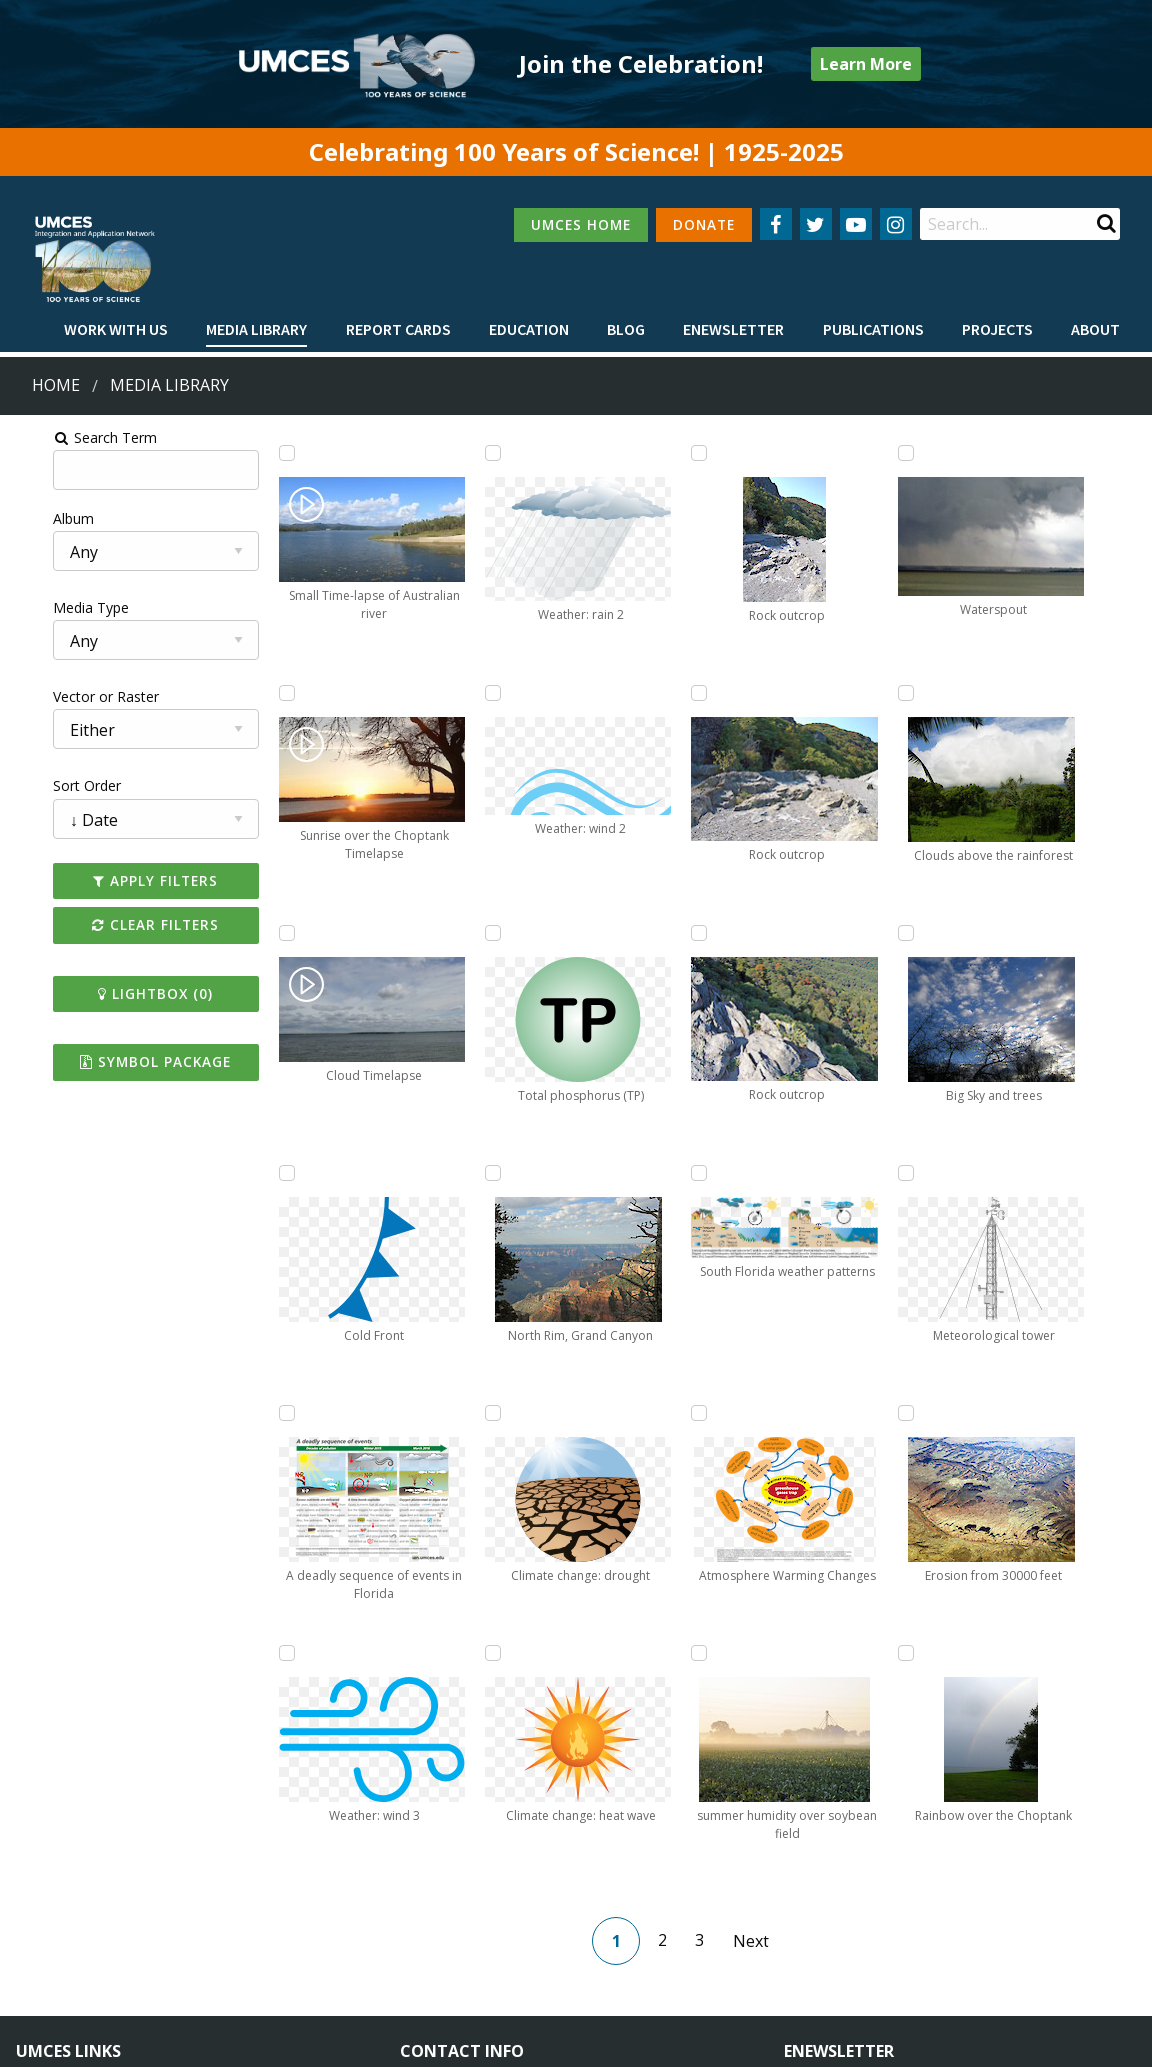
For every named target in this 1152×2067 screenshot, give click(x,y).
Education (529, 329)
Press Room (232, 1958)
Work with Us (116, 329)
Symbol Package (123, 1061)
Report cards (398, 329)
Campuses (50, 1885)
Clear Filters (123, 924)
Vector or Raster (66, 696)
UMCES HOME (581, 224)
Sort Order (47, 785)
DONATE (704, 224)
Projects (997, 329)
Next (760, 1701)
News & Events (242, 1885)
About (1095, 329)
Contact (452, 1939)
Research (46, 1958)
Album (33, 518)
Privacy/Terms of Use (449, 2039)
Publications (873, 329)
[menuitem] (116, 330)
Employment (234, 1921)
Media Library (256, 329)
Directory (46, 1921)
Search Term (65, 437)
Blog (626, 329)
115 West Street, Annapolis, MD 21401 (543, 1851)
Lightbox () (123, 993)
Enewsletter (733, 329)
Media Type (51, 607)
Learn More (866, 64)
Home (56, 385)
